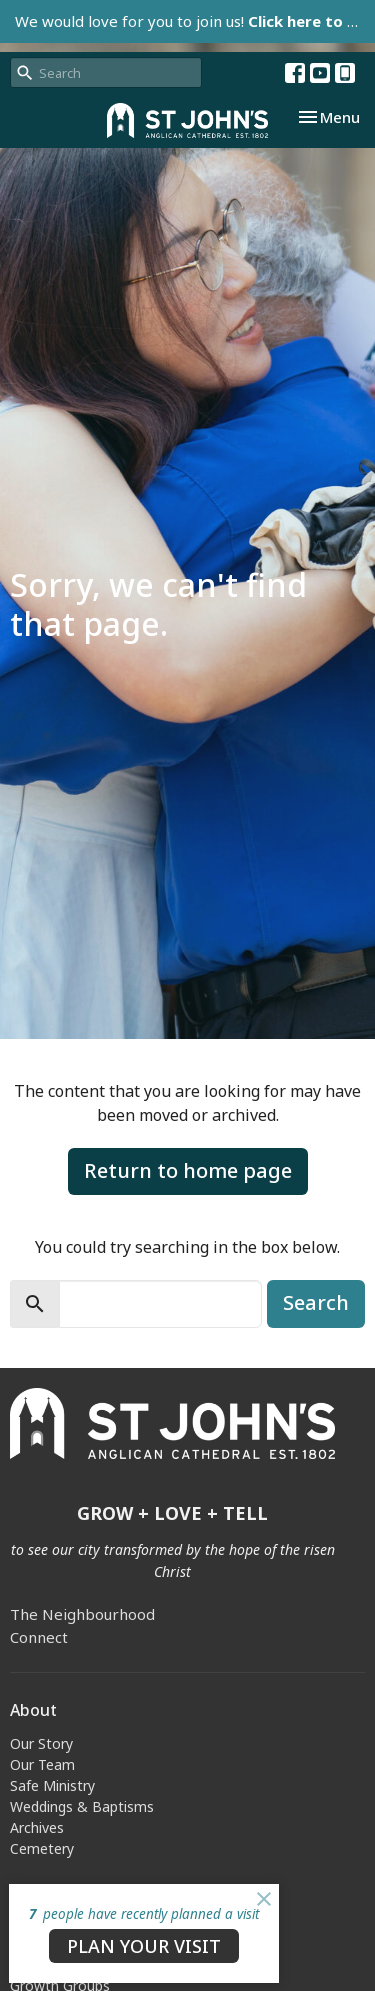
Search (316, 1302)
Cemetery (42, 1848)
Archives (37, 1827)
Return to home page (188, 1170)
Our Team (42, 1764)
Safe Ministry (52, 1785)
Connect (39, 1637)
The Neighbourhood (82, 1614)
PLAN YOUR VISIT (144, 1946)
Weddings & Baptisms (82, 1806)
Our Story (41, 1743)
